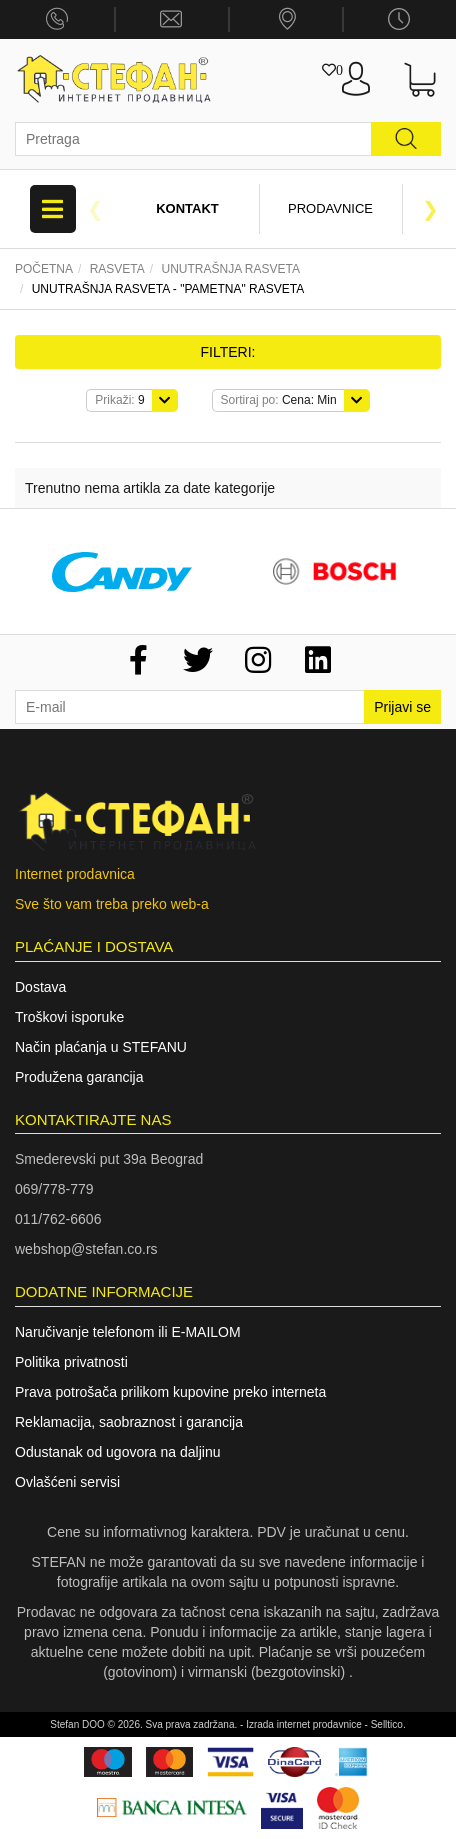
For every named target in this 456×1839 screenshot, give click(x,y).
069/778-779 (54, 1189)
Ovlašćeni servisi (67, 1482)
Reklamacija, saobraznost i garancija (129, 1422)
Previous (96, 209)
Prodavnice (330, 208)
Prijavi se (402, 707)
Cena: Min (279, 400)
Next (431, 209)
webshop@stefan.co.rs (86, 1249)
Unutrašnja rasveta (230, 269)
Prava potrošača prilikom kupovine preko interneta (170, 1392)
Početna (44, 269)
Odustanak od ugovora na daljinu (117, 1452)
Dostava (40, 987)
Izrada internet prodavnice (304, 1724)
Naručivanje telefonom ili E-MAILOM (128, 1332)
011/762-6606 (58, 1219)
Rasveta (117, 269)
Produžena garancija (79, 1077)
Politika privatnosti (71, 1362)
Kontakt (187, 208)
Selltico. (388, 1724)
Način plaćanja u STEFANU (101, 1047)
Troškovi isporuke (69, 1017)
